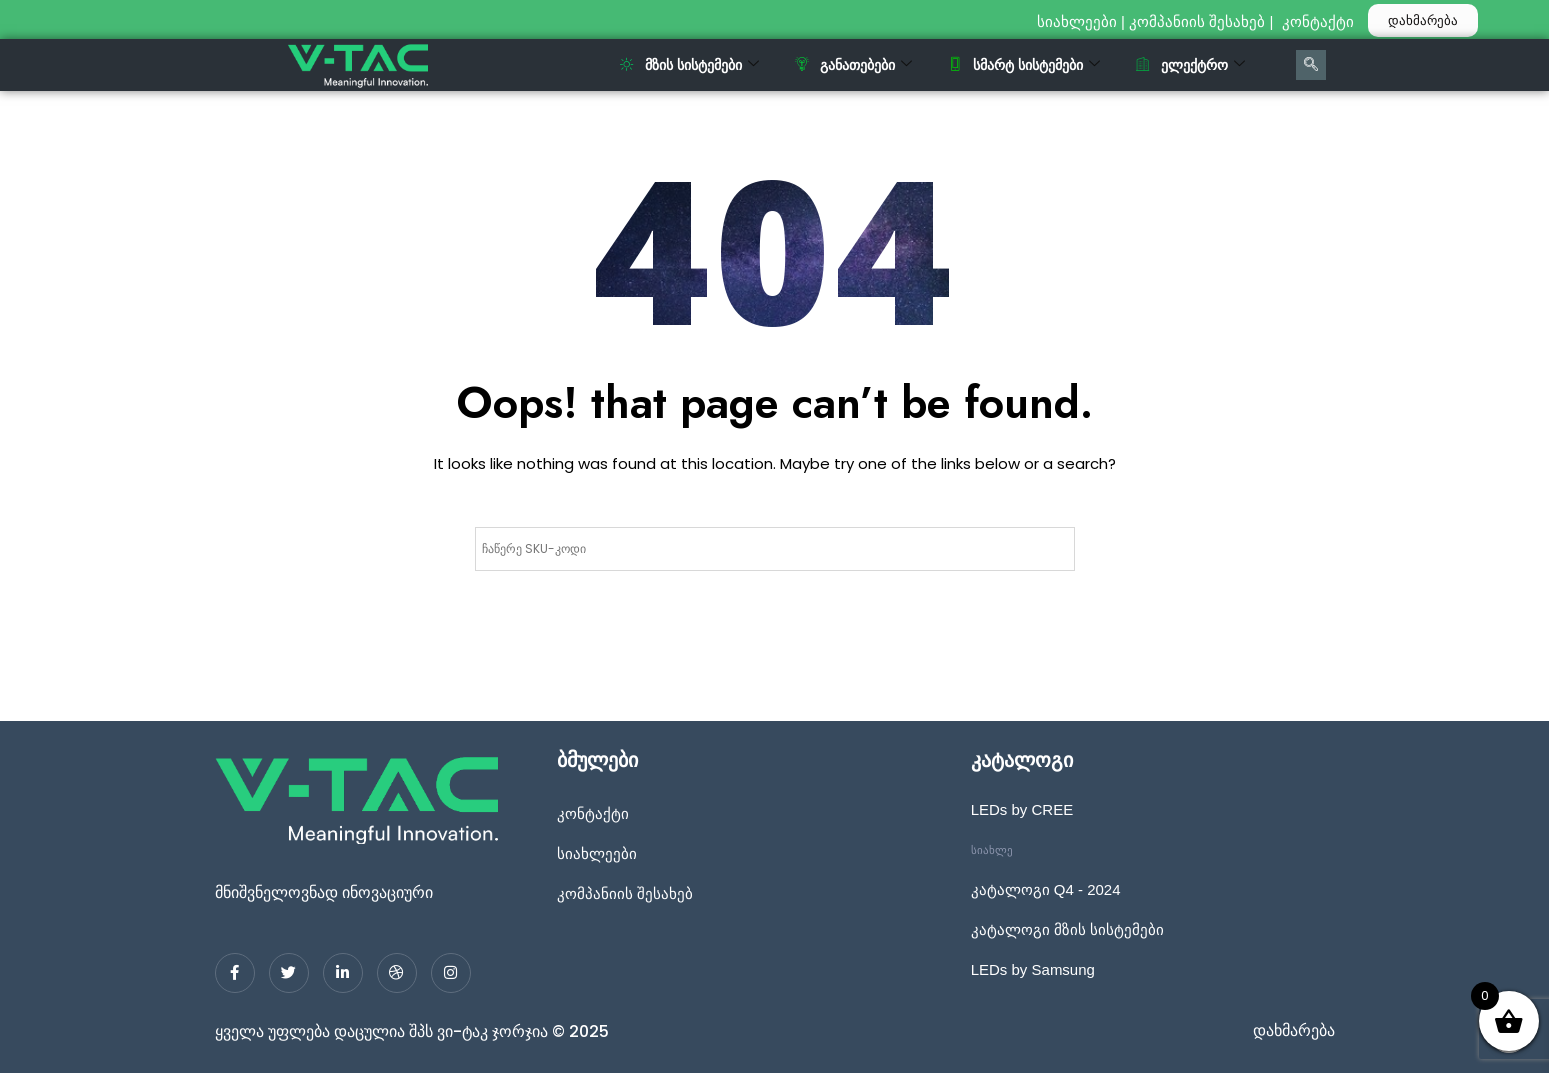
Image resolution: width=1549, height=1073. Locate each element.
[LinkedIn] (343, 973)
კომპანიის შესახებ (1197, 21)
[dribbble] (397, 973)
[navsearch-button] (1311, 65)
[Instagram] (451, 973)
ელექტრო (1190, 65)
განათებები (853, 65)
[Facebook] (235, 973)
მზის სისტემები (689, 65)
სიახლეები (1077, 21)
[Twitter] (289, 973)
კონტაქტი (1320, 21)
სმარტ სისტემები (1024, 65)
